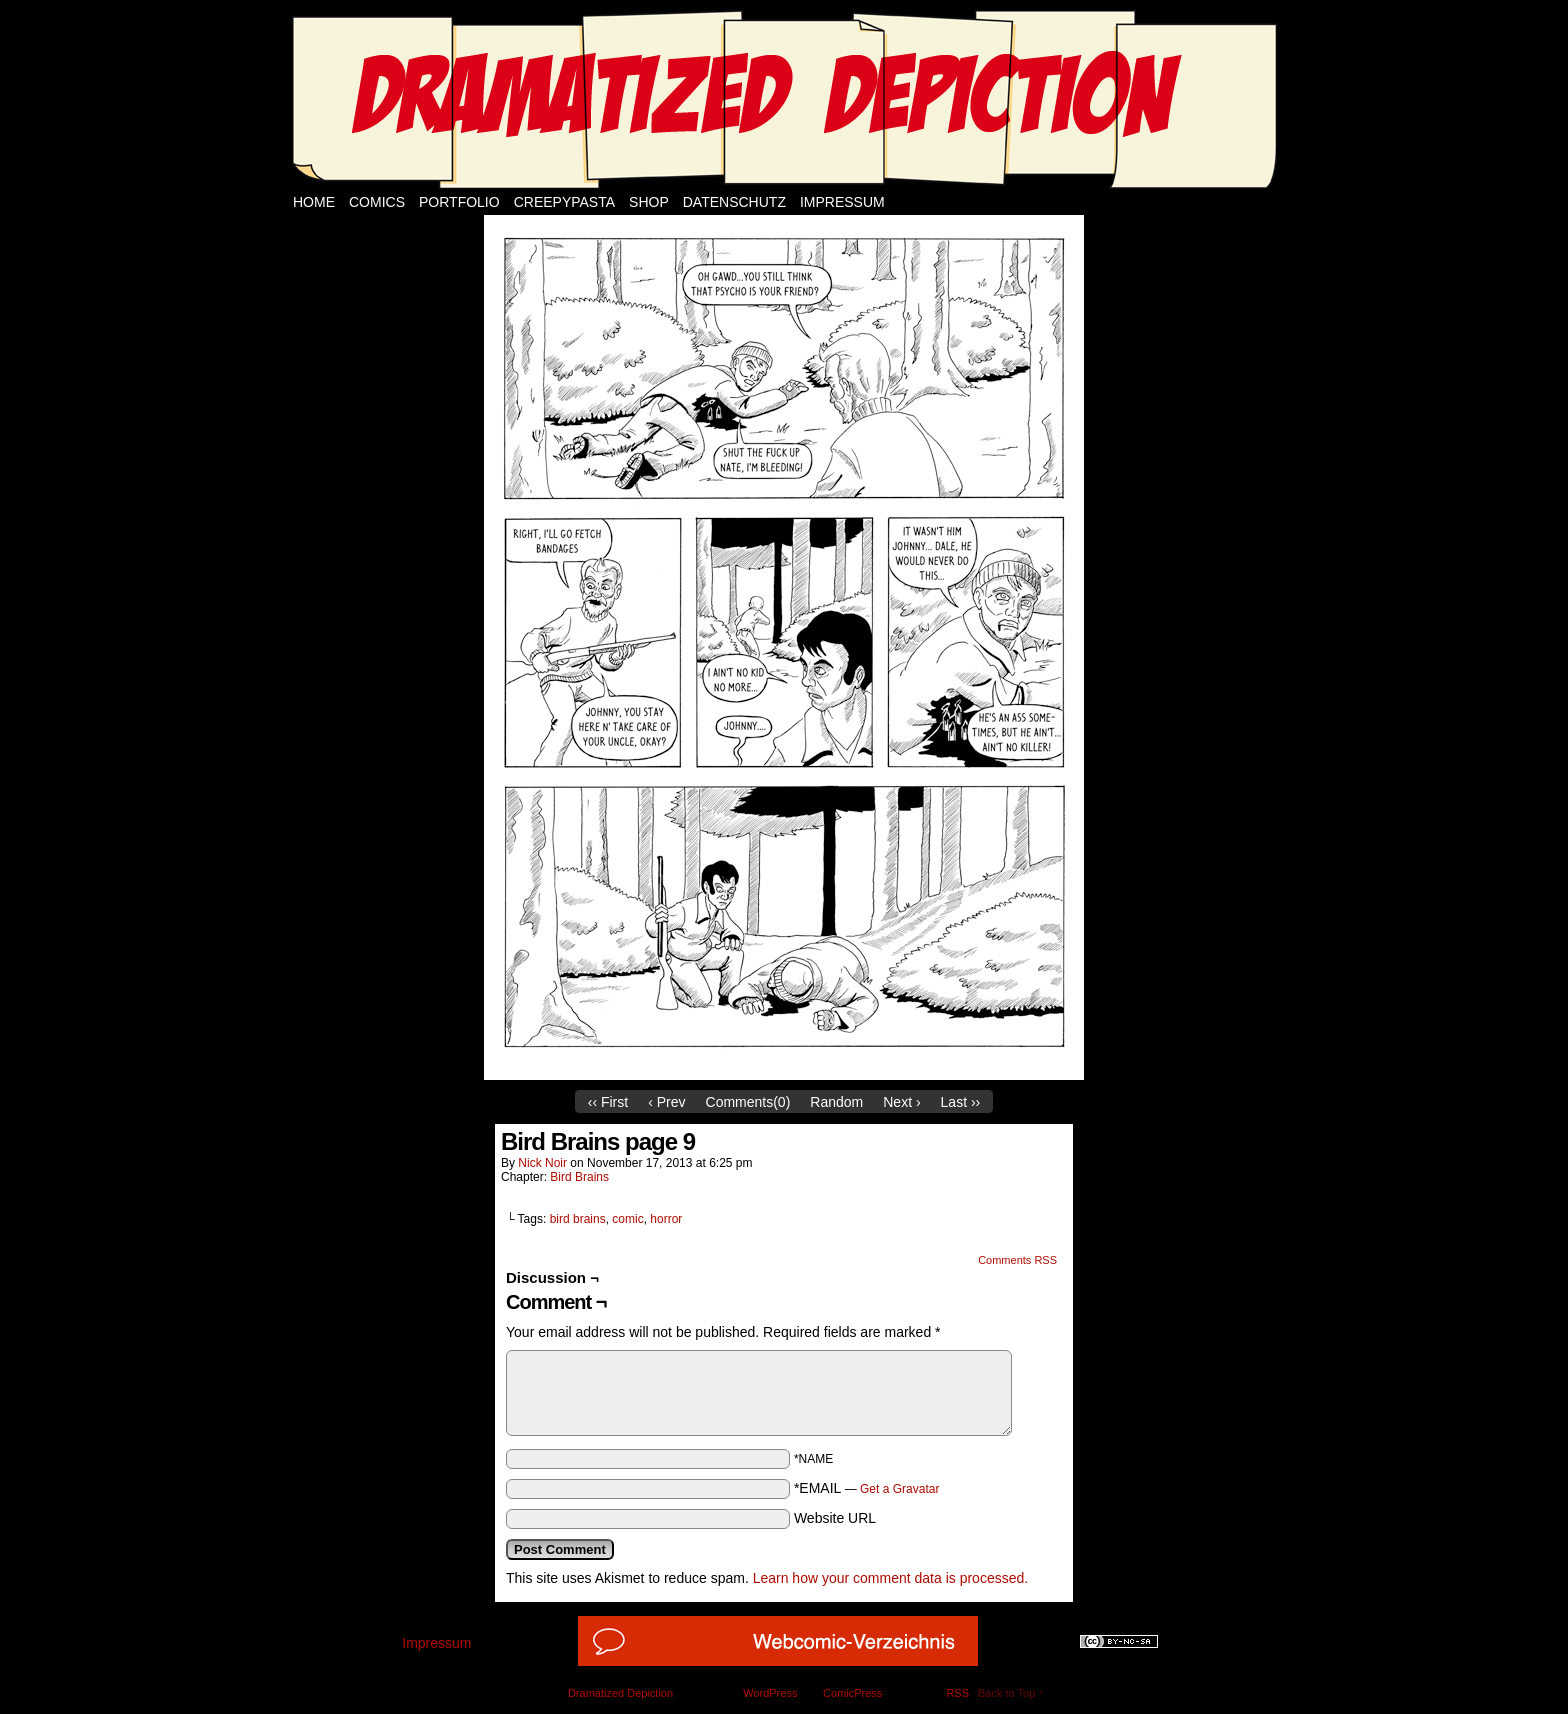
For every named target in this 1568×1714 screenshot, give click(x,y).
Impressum (842, 202)
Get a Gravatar (899, 1489)
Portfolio (459, 202)
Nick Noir (542, 1163)
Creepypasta (564, 202)
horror (666, 1219)
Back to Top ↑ (1011, 1693)
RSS (957, 1693)
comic (627, 1219)
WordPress (770, 1693)
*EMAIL (867, 1488)
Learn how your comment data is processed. (890, 1578)
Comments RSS (1017, 1260)
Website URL (835, 1518)
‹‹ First (608, 1102)
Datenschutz (734, 202)
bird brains (578, 1219)
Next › (901, 1102)
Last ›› (961, 1102)
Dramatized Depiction (620, 1693)
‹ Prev (666, 1102)
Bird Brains (579, 1177)
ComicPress (852, 1693)
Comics (377, 202)
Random (836, 1102)
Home (314, 202)
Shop (649, 202)
